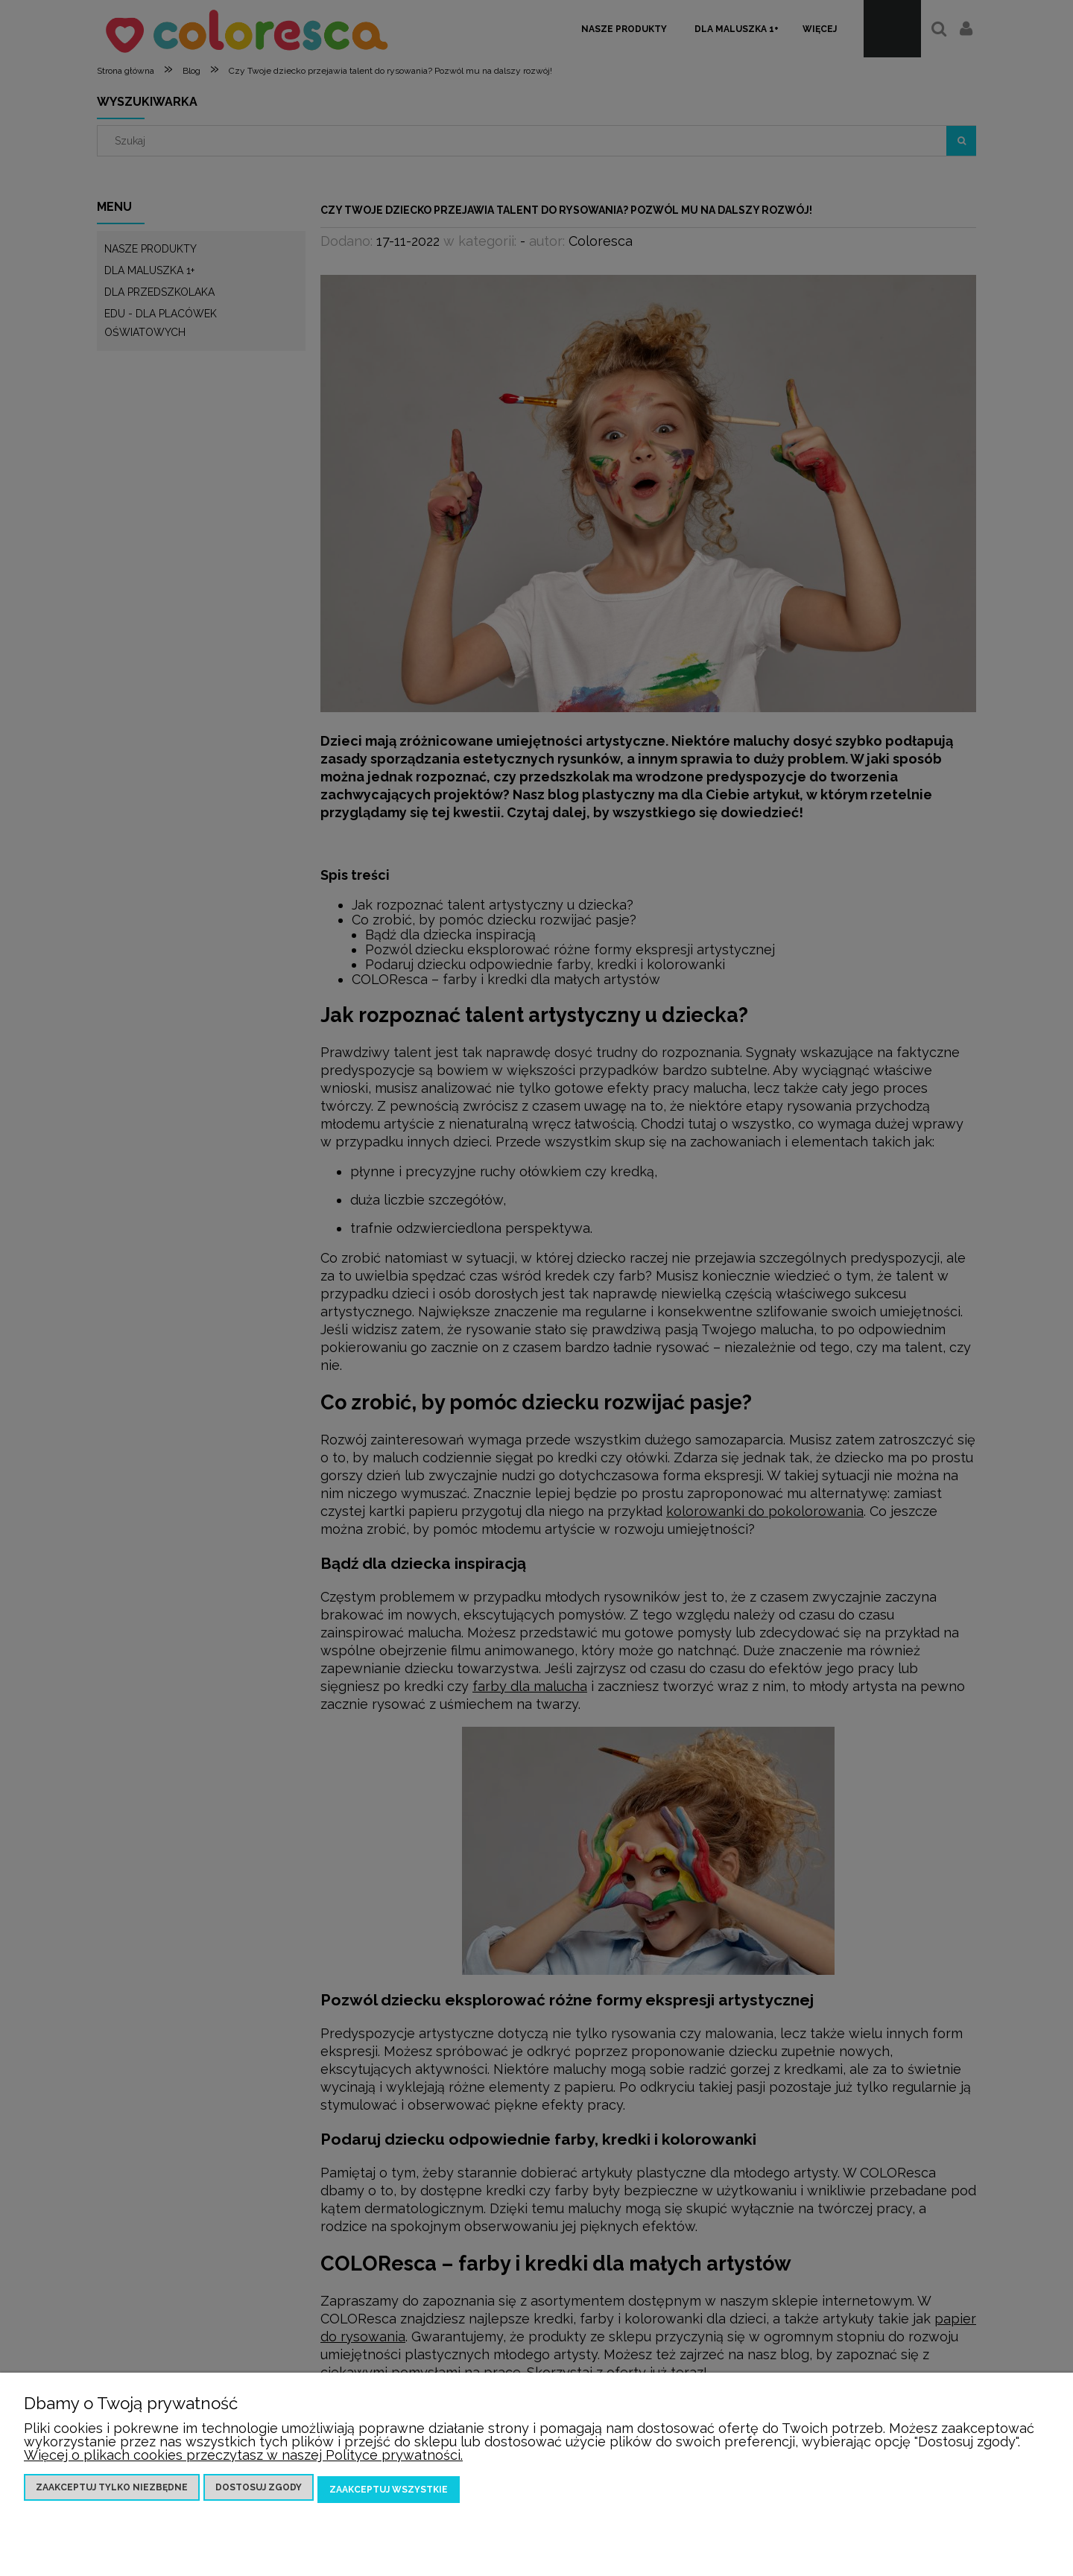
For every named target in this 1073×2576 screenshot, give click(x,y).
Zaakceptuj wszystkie (388, 2491)
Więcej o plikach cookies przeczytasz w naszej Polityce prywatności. (243, 2458)
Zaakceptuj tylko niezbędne (112, 2491)
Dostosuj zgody (258, 2491)
